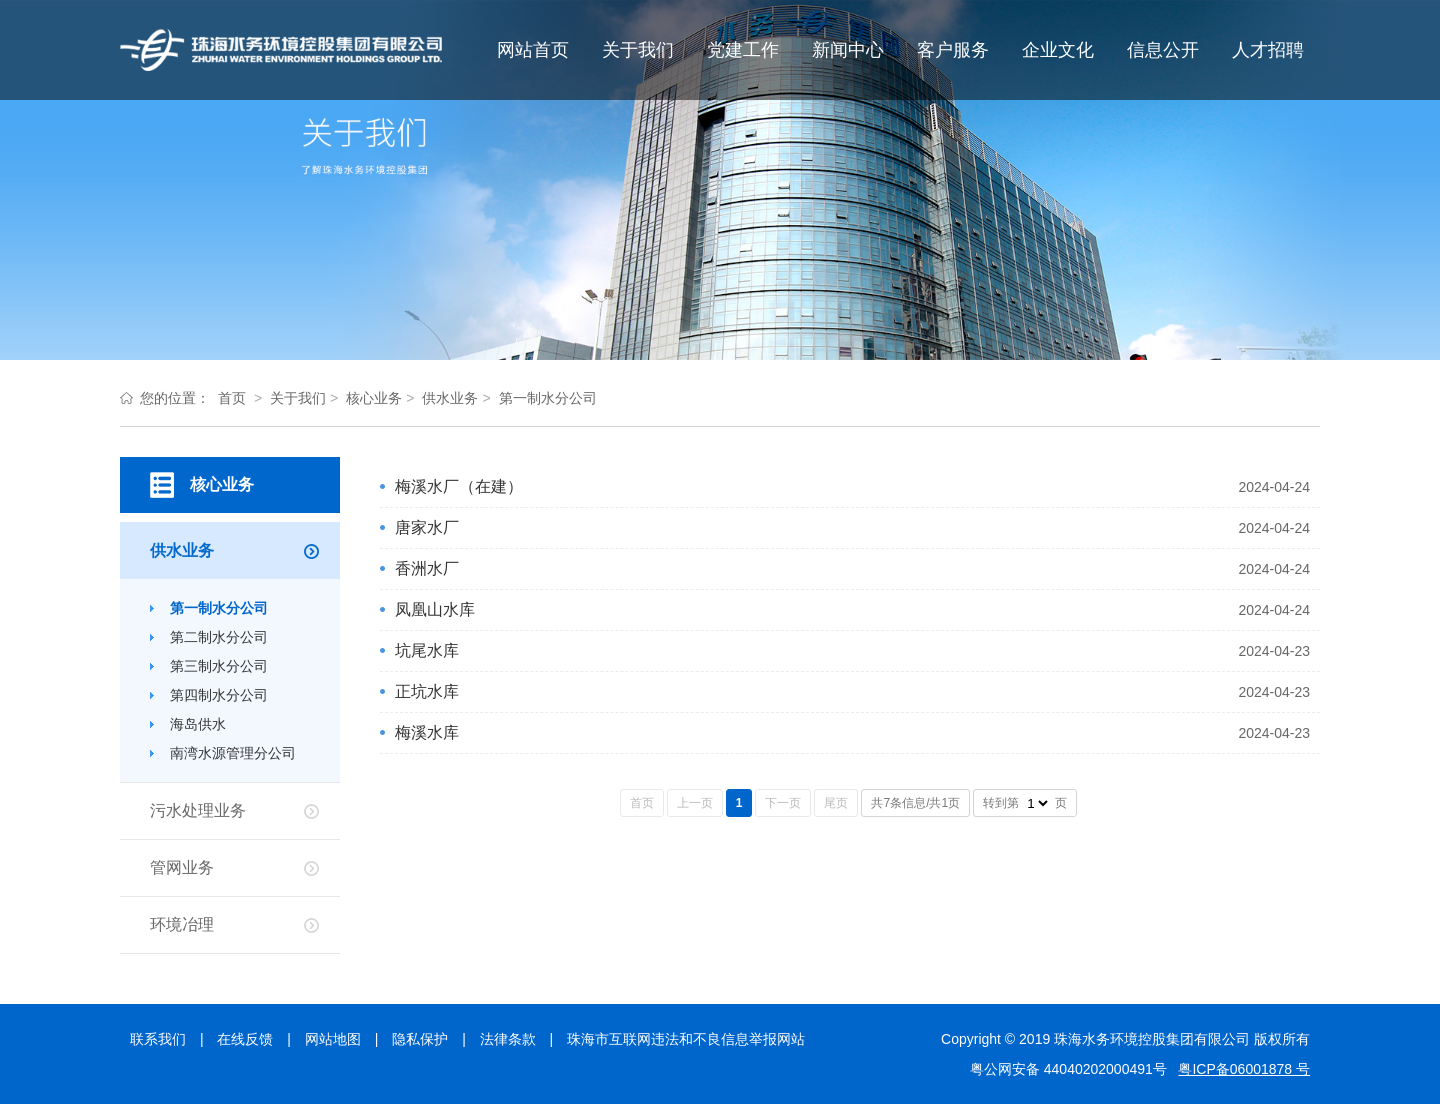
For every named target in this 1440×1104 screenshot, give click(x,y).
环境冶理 (182, 924)
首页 (232, 398)
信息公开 (1163, 50)
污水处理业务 (198, 810)
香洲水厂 (427, 568)
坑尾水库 (427, 650)
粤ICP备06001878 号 (1244, 1069)
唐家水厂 (427, 527)
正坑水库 (427, 691)
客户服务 (953, 50)
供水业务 (450, 398)
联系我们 (158, 1039)
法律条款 (508, 1039)
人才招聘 (1268, 50)
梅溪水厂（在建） (459, 486)
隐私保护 (420, 1039)
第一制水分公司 (548, 398)
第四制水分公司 (219, 695)
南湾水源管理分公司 (233, 753)
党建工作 (743, 50)
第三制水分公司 (219, 666)
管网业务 (182, 867)
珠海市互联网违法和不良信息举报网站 (686, 1039)
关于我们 (638, 50)
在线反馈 (245, 1039)
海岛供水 (198, 724)
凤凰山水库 (435, 609)
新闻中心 (848, 50)
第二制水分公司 (219, 637)
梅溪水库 (427, 732)
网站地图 (333, 1039)
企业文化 (1058, 50)
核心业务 (374, 398)
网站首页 (533, 50)
